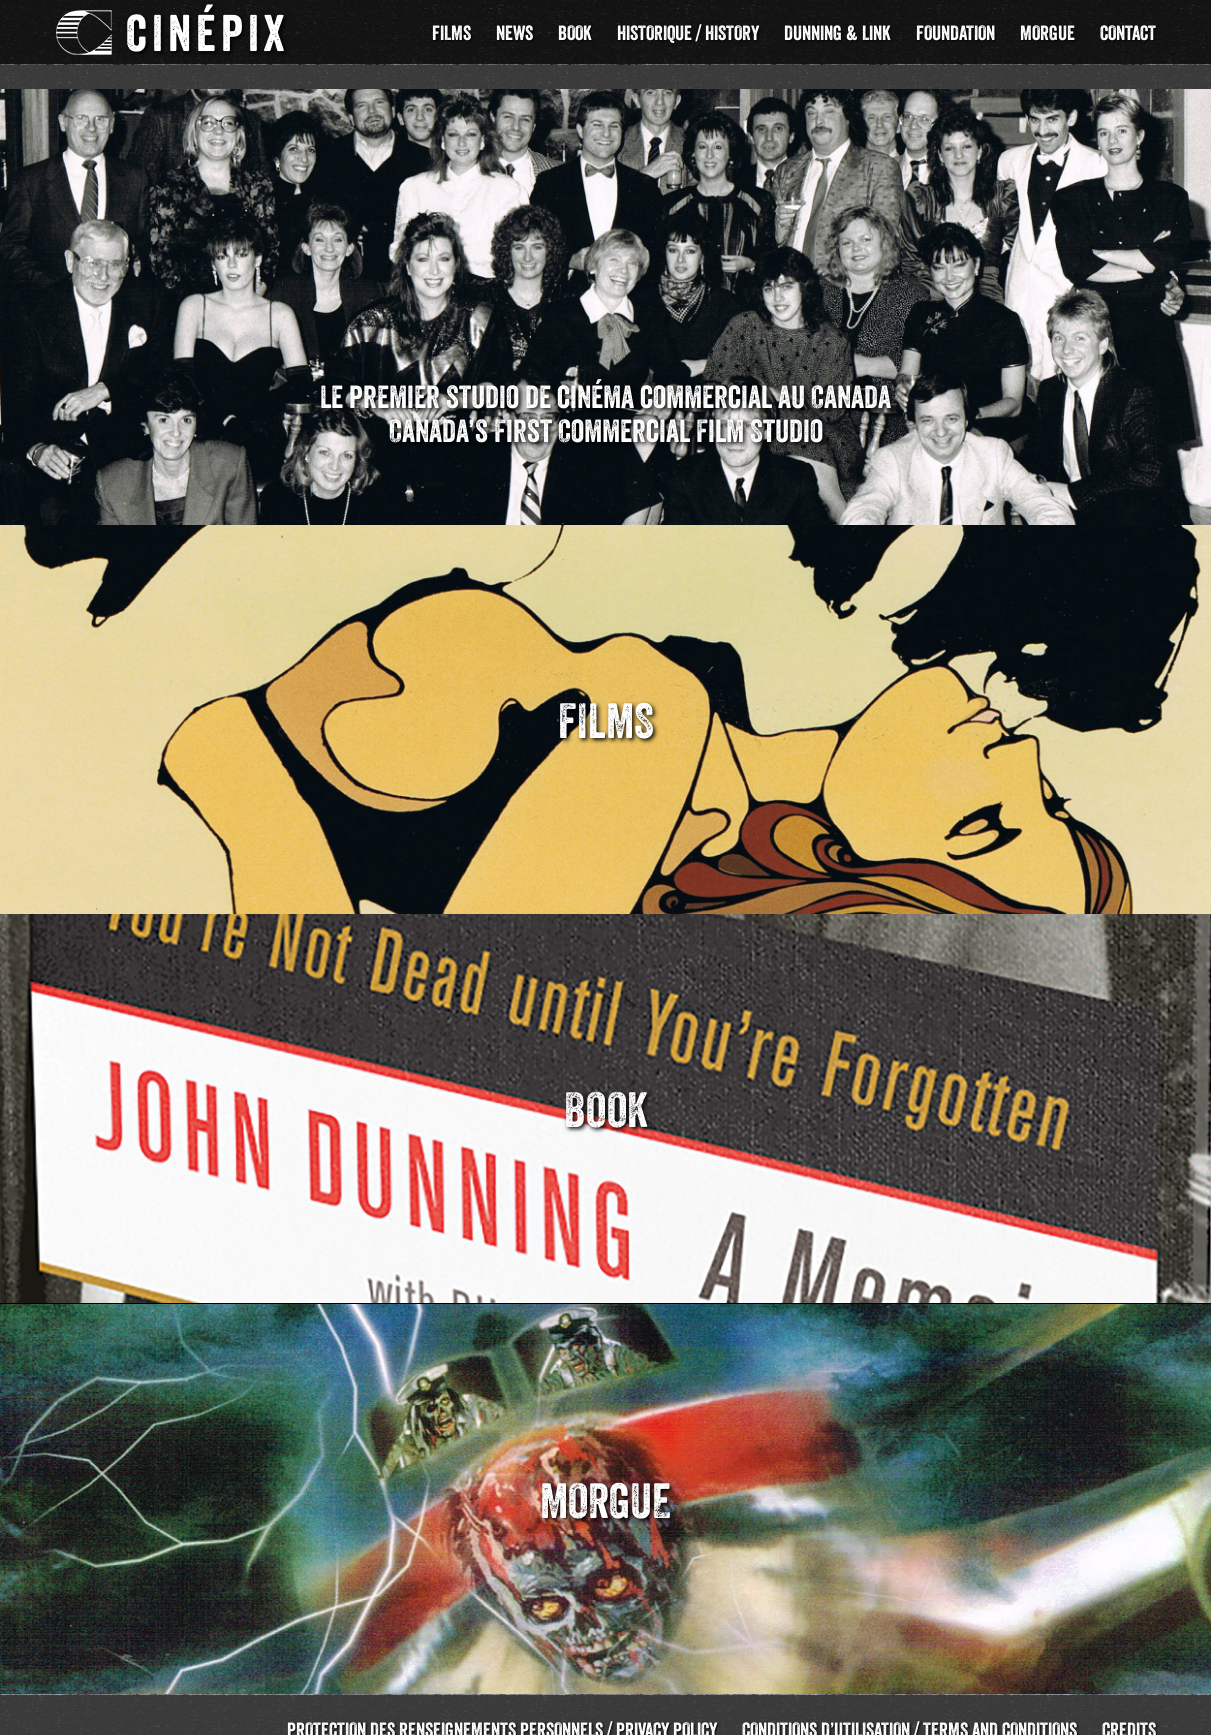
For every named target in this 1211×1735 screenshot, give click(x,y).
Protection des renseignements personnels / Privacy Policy (502, 1706)
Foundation (955, 33)
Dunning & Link (837, 33)
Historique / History (688, 33)
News (514, 33)
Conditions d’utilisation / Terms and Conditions (909, 1706)
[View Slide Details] (605, 283)
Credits (1129, 1706)
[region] (605, 283)
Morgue (1047, 33)
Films (451, 33)
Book (575, 33)
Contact (1128, 33)
